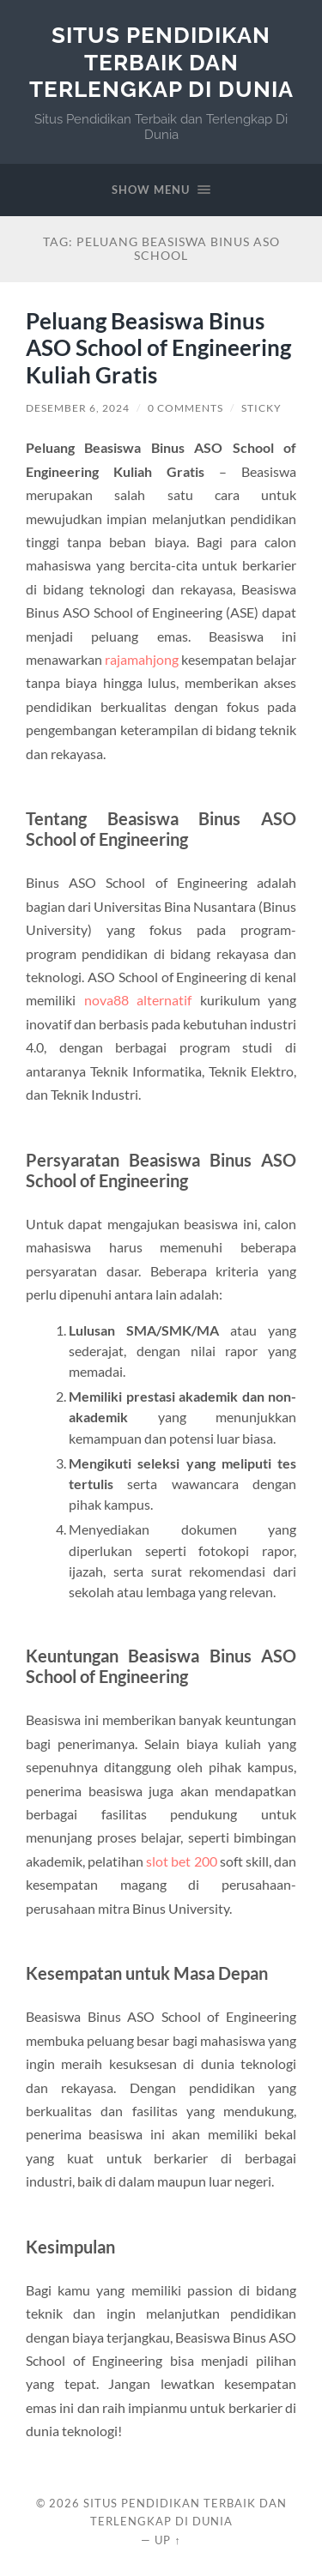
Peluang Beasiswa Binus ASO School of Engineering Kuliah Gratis (158, 348)
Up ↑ (167, 2540)
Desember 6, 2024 (78, 407)
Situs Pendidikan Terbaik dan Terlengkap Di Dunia (161, 61)
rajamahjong (142, 659)
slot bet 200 (181, 1861)
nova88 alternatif (138, 1000)
